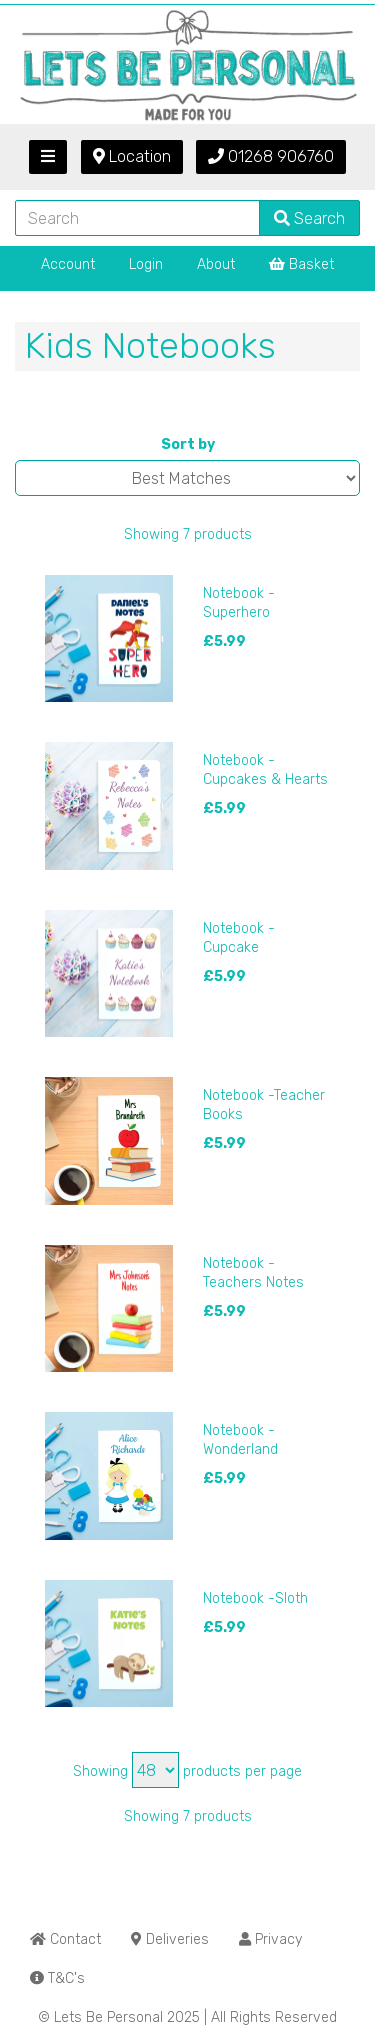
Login (146, 264)
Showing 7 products (188, 534)
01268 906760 (271, 156)
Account (68, 264)
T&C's (57, 1978)
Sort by (188, 444)
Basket (301, 264)
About (216, 264)
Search (309, 218)
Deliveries (170, 1939)
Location (132, 156)
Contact (65, 1939)
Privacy (270, 1939)
